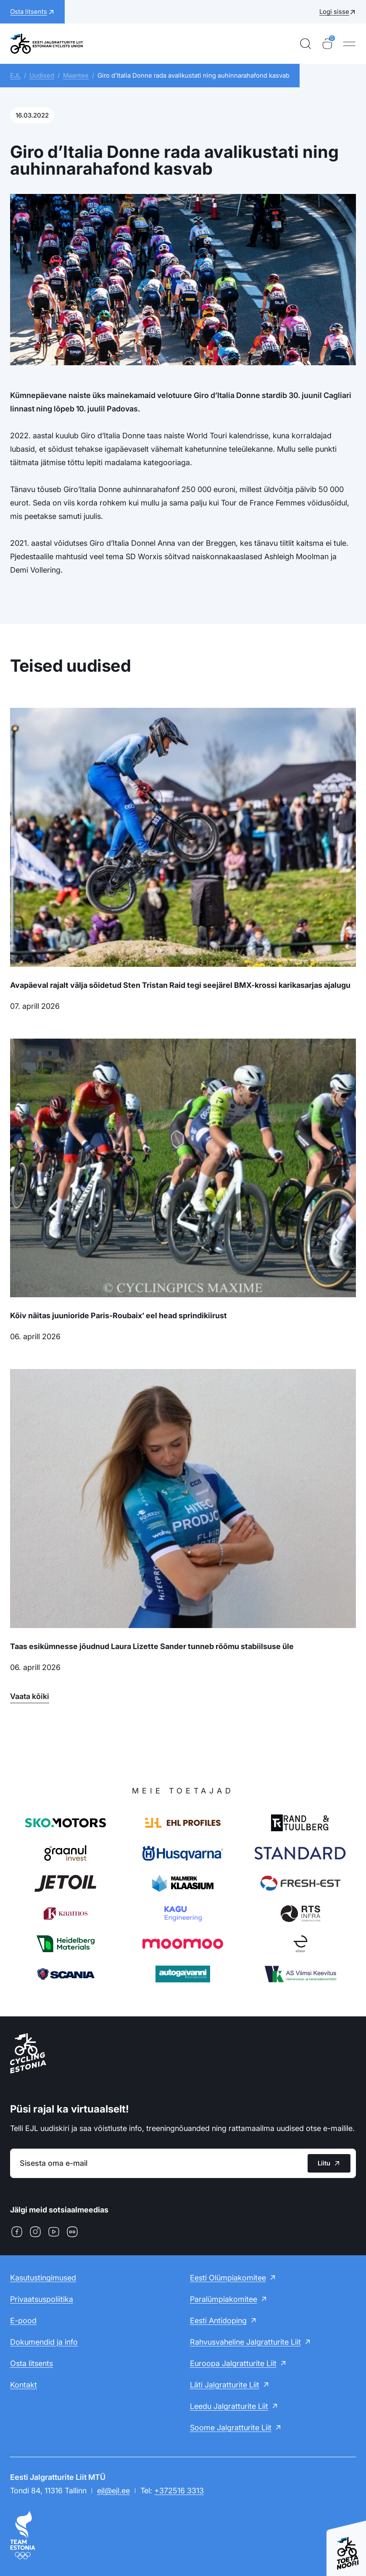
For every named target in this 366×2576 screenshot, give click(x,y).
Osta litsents (31, 2363)
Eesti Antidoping (218, 2320)
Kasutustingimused (43, 2277)
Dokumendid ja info (44, 2342)
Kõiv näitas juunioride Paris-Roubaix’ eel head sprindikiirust (118, 1315)
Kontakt (23, 2384)
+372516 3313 (179, 2490)
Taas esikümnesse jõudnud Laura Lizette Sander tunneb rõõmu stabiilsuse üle (152, 1646)
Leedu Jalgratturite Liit (229, 2406)
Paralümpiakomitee (223, 2299)
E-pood (23, 2320)
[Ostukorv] (327, 43)
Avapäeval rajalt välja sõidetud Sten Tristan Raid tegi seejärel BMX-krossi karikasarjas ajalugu (180, 985)
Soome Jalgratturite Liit (230, 2427)
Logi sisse (334, 12)
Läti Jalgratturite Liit (224, 2384)
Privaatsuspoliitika (41, 2299)
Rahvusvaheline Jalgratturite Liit (245, 2342)
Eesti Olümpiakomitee (228, 2277)
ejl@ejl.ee (113, 2490)
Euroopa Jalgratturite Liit (233, 2363)
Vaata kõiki (29, 1696)
